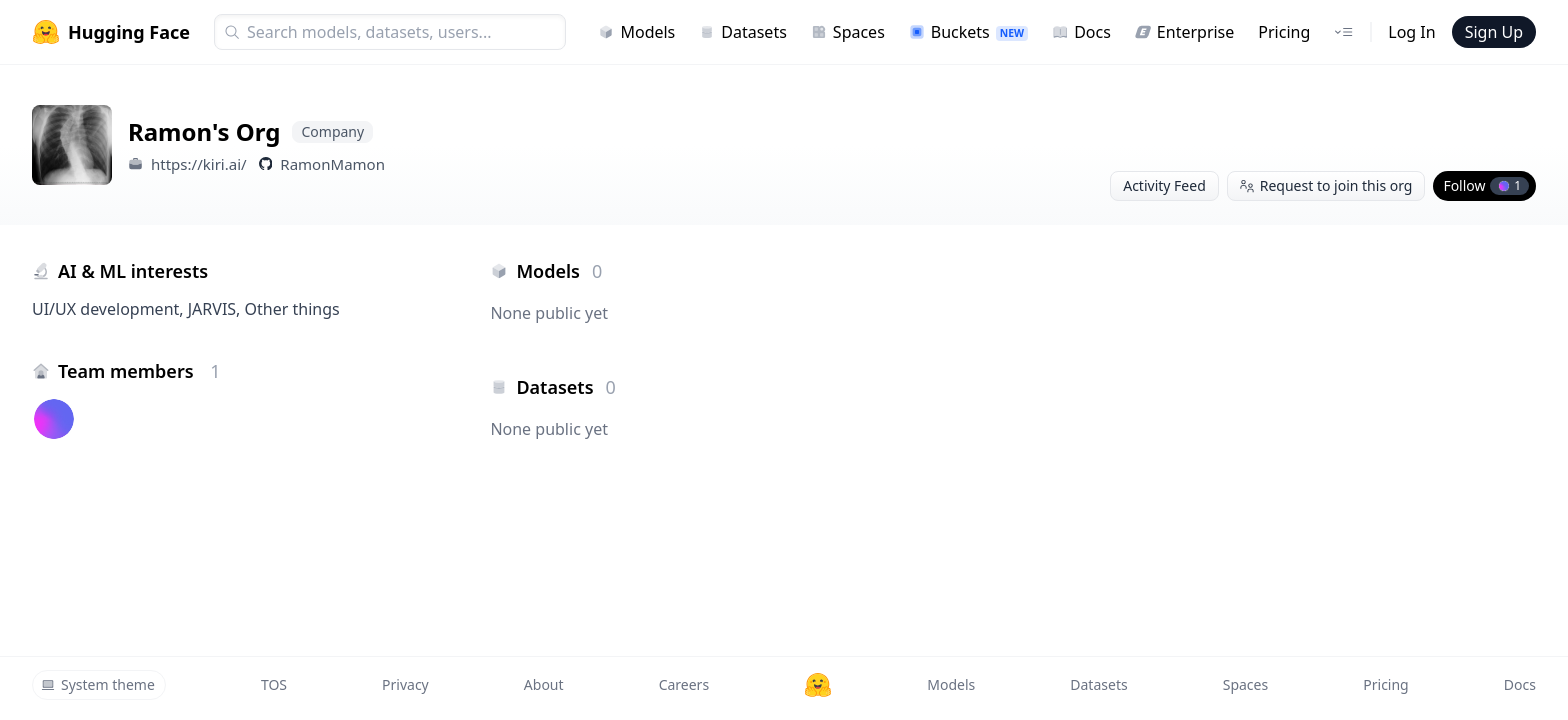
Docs (1081, 32)
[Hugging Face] (818, 685)
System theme (98, 684)
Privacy (405, 684)
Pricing (1284, 32)
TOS (274, 684)
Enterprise (1184, 32)
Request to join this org (1326, 185)
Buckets (968, 32)
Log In (1411, 32)
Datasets (743, 32)
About (544, 684)
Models (636, 32)
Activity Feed (1164, 185)
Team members (139, 371)
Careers (684, 684)
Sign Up (1494, 32)
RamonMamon (332, 164)
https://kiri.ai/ (199, 164)
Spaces (848, 32)
